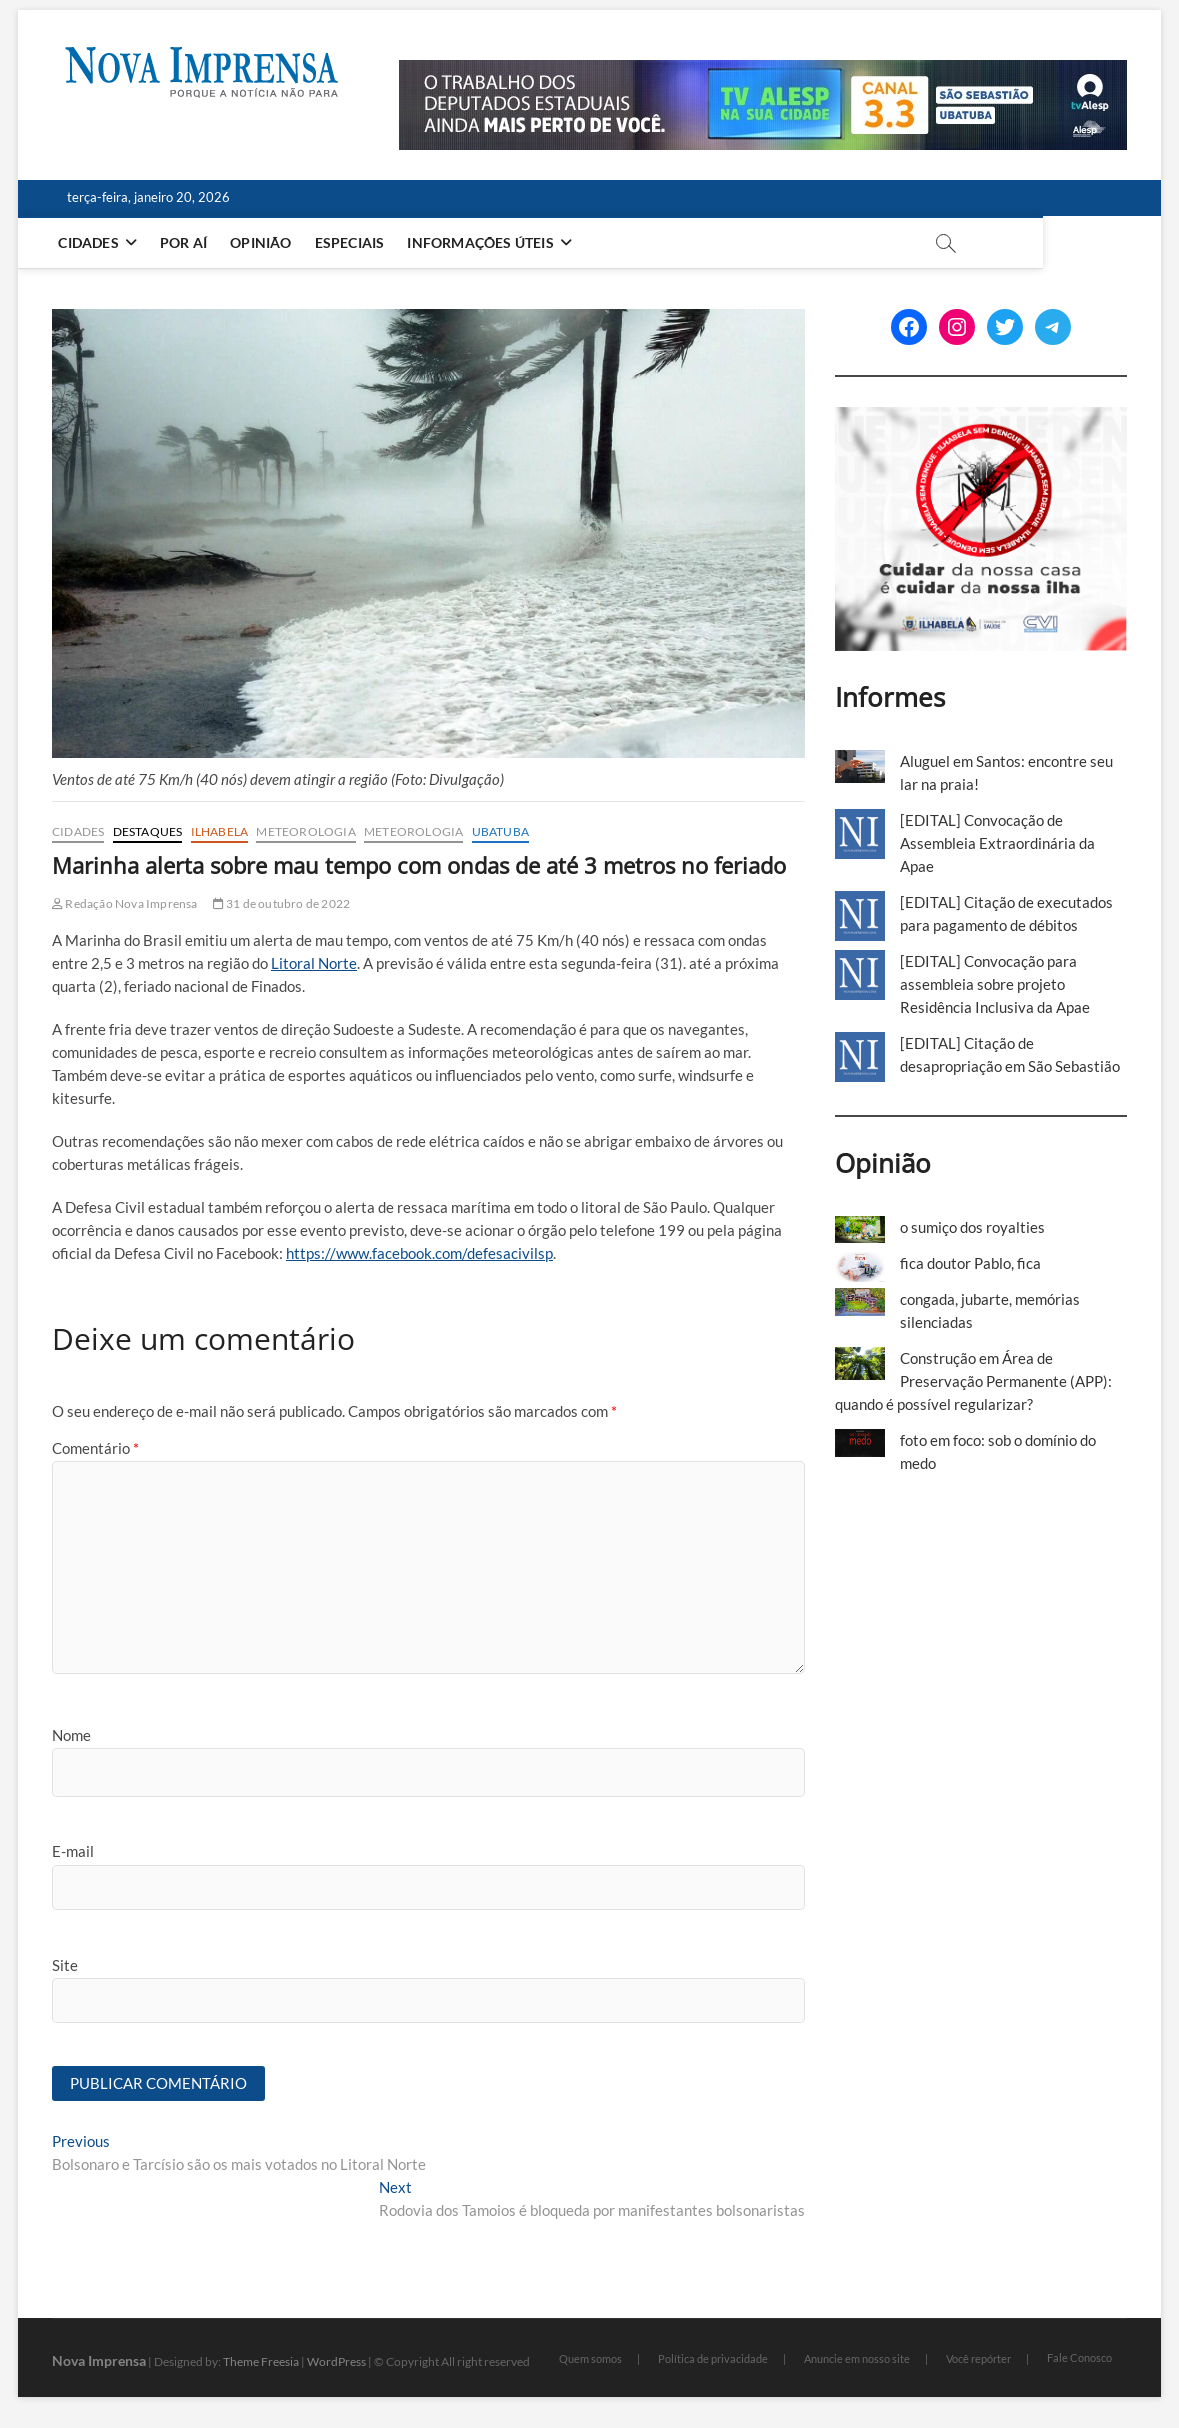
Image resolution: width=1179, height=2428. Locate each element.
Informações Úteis (484, 242)
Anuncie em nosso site (857, 2359)
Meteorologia (305, 831)
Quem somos (590, 2359)
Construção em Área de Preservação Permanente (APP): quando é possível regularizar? (973, 1381)
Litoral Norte (314, 963)
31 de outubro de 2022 (282, 903)
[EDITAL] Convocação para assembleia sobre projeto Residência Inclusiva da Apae (995, 984)
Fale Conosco (1079, 2358)
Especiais (353, 242)
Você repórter (978, 2359)
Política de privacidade (713, 2359)
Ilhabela (220, 831)
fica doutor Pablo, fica (970, 1263)
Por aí (187, 242)
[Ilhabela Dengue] (981, 418)
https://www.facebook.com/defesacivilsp (419, 1253)
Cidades (92, 242)
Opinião (264, 242)
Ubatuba (500, 831)
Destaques (148, 831)
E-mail (73, 1851)
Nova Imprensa (99, 2361)
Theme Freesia (261, 2362)
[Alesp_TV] (763, 71)
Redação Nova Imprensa (125, 903)
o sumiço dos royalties (972, 1227)
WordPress (336, 2362)
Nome (71, 1735)
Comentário (95, 1448)
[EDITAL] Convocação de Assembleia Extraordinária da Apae (997, 843)
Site (65, 1965)
